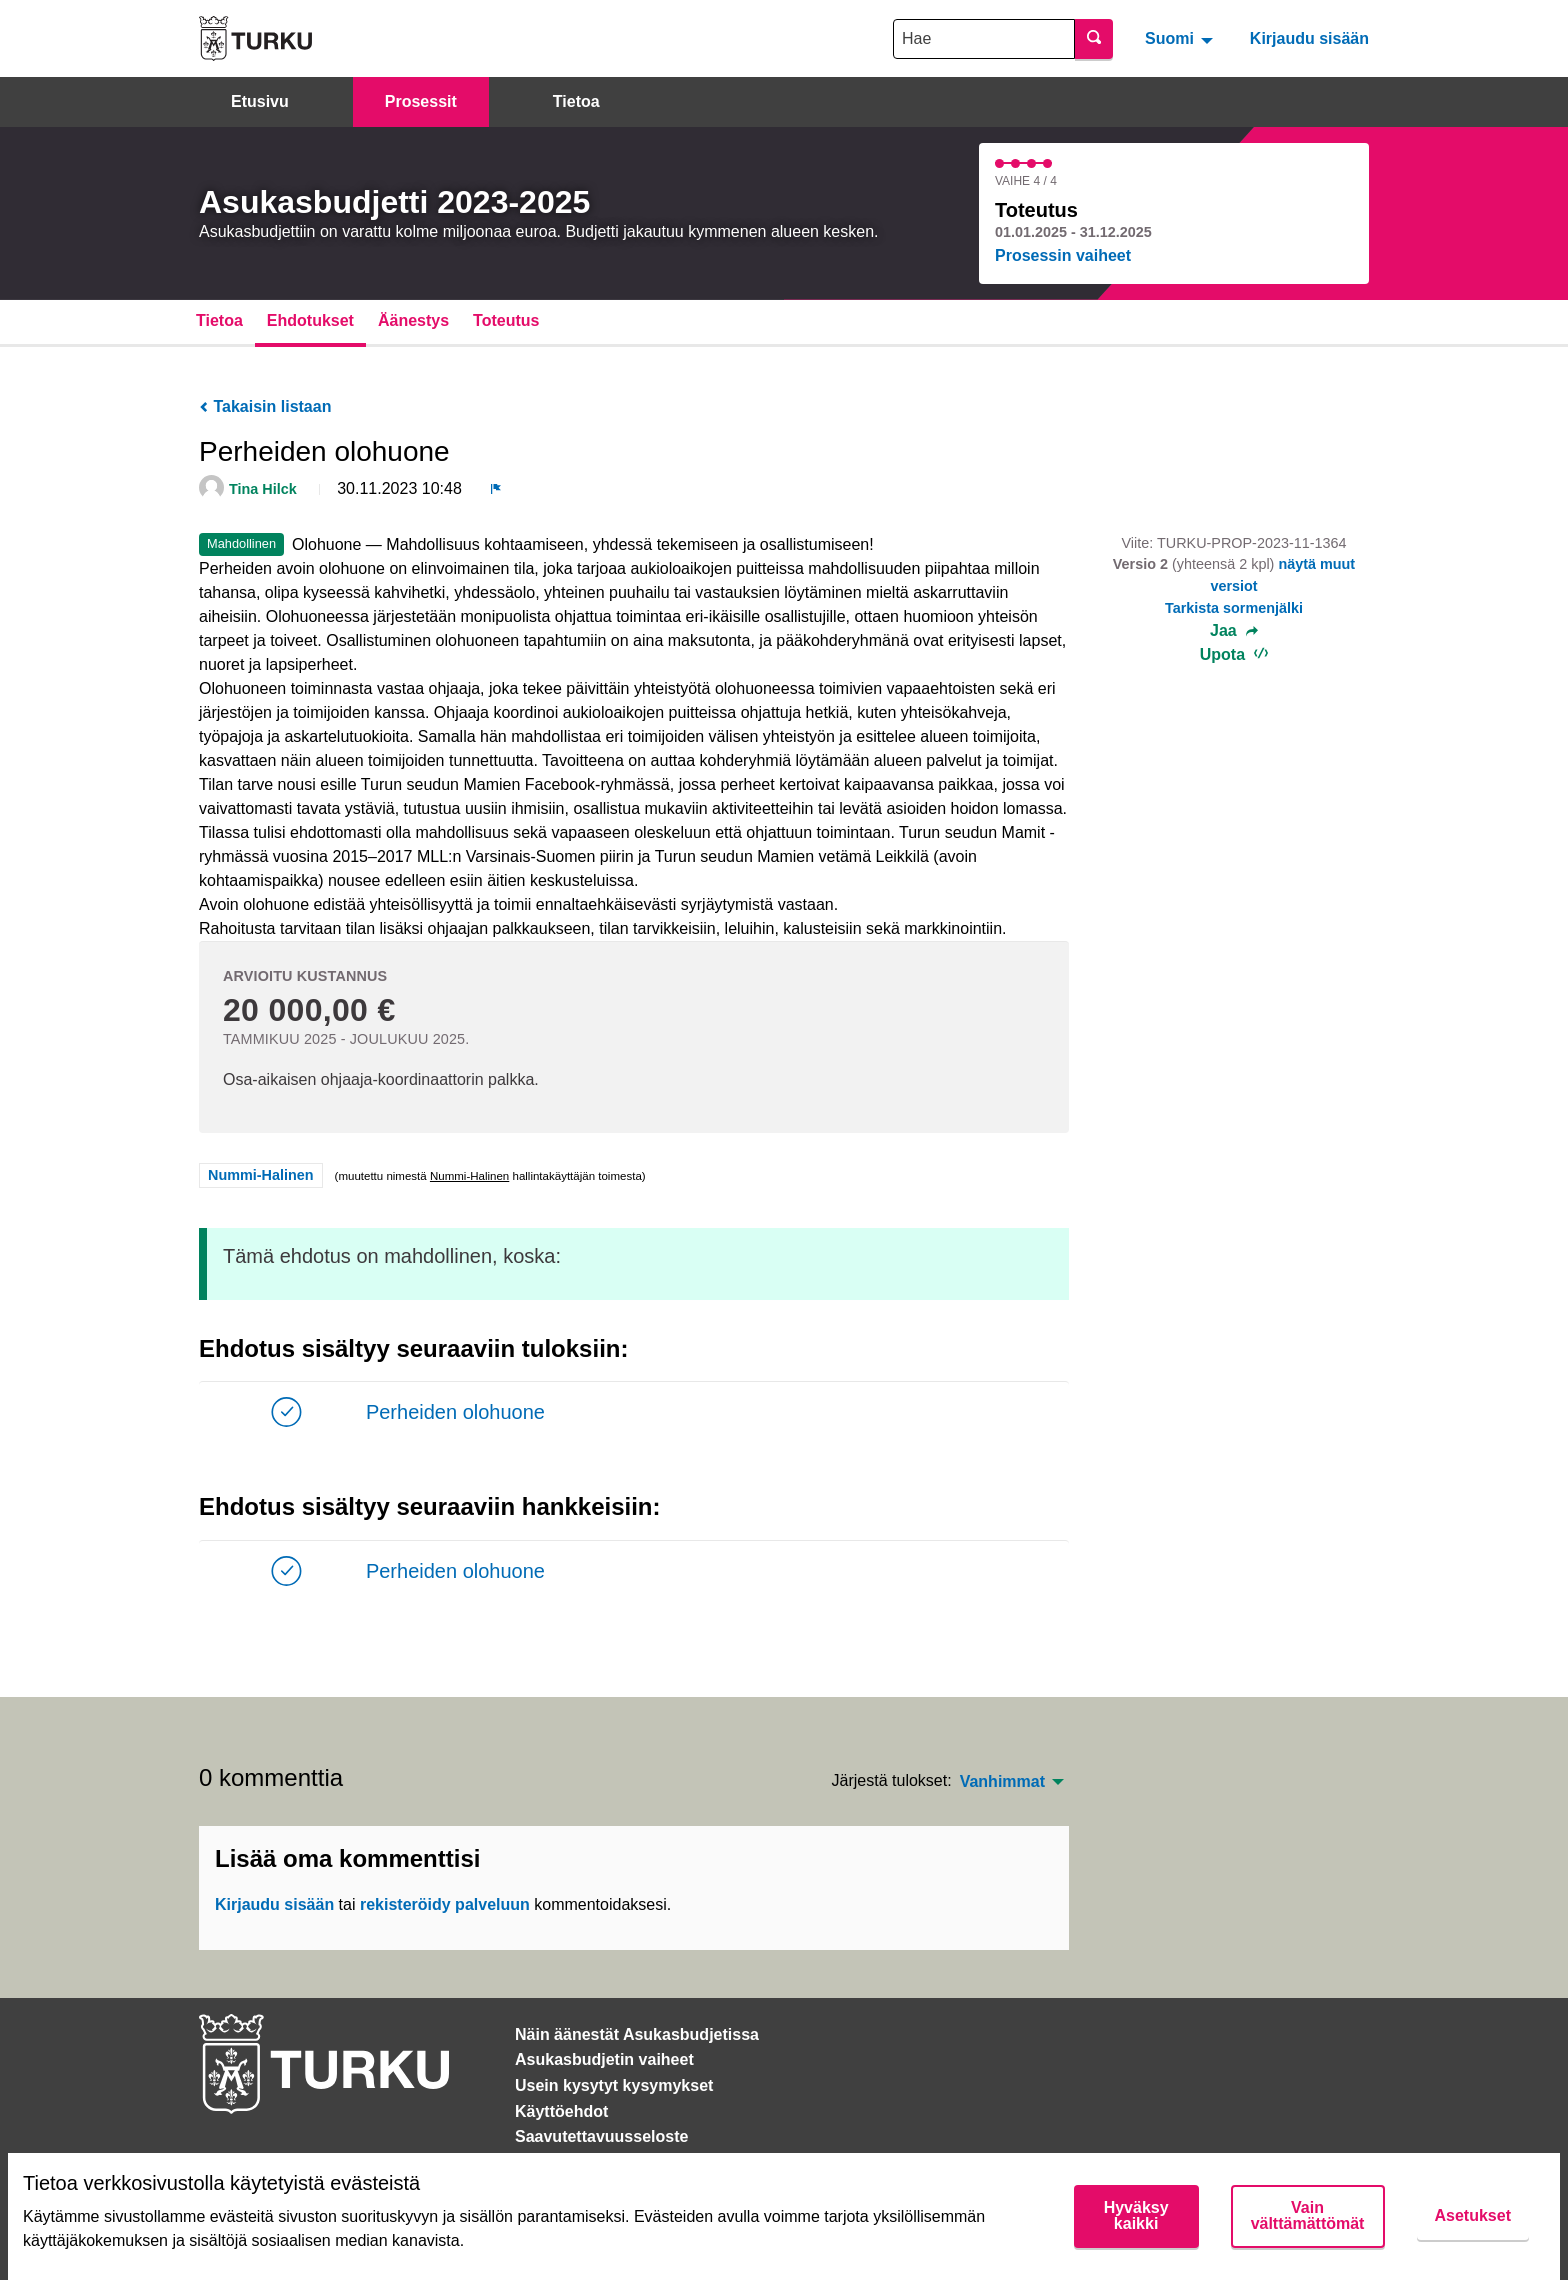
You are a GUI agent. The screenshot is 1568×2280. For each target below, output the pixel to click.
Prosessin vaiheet (1063, 255)
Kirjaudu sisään (1309, 38)
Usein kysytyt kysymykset (614, 2085)
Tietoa (576, 101)
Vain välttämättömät (1308, 2215)
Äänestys (413, 320)
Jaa (1234, 631)
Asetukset (1473, 2215)
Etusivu (260, 101)
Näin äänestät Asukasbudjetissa (637, 2034)
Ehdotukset (310, 320)
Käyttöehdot (561, 2111)
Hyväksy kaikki (1136, 2215)
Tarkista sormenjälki (1234, 608)
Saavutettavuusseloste (601, 2136)
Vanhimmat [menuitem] (1002, 1782)
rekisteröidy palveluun (445, 1904)
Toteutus (506, 320)
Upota (1234, 654)
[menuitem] (1181, 38)
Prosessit (421, 101)
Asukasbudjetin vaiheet (604, 2059)
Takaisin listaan (265, 406)
